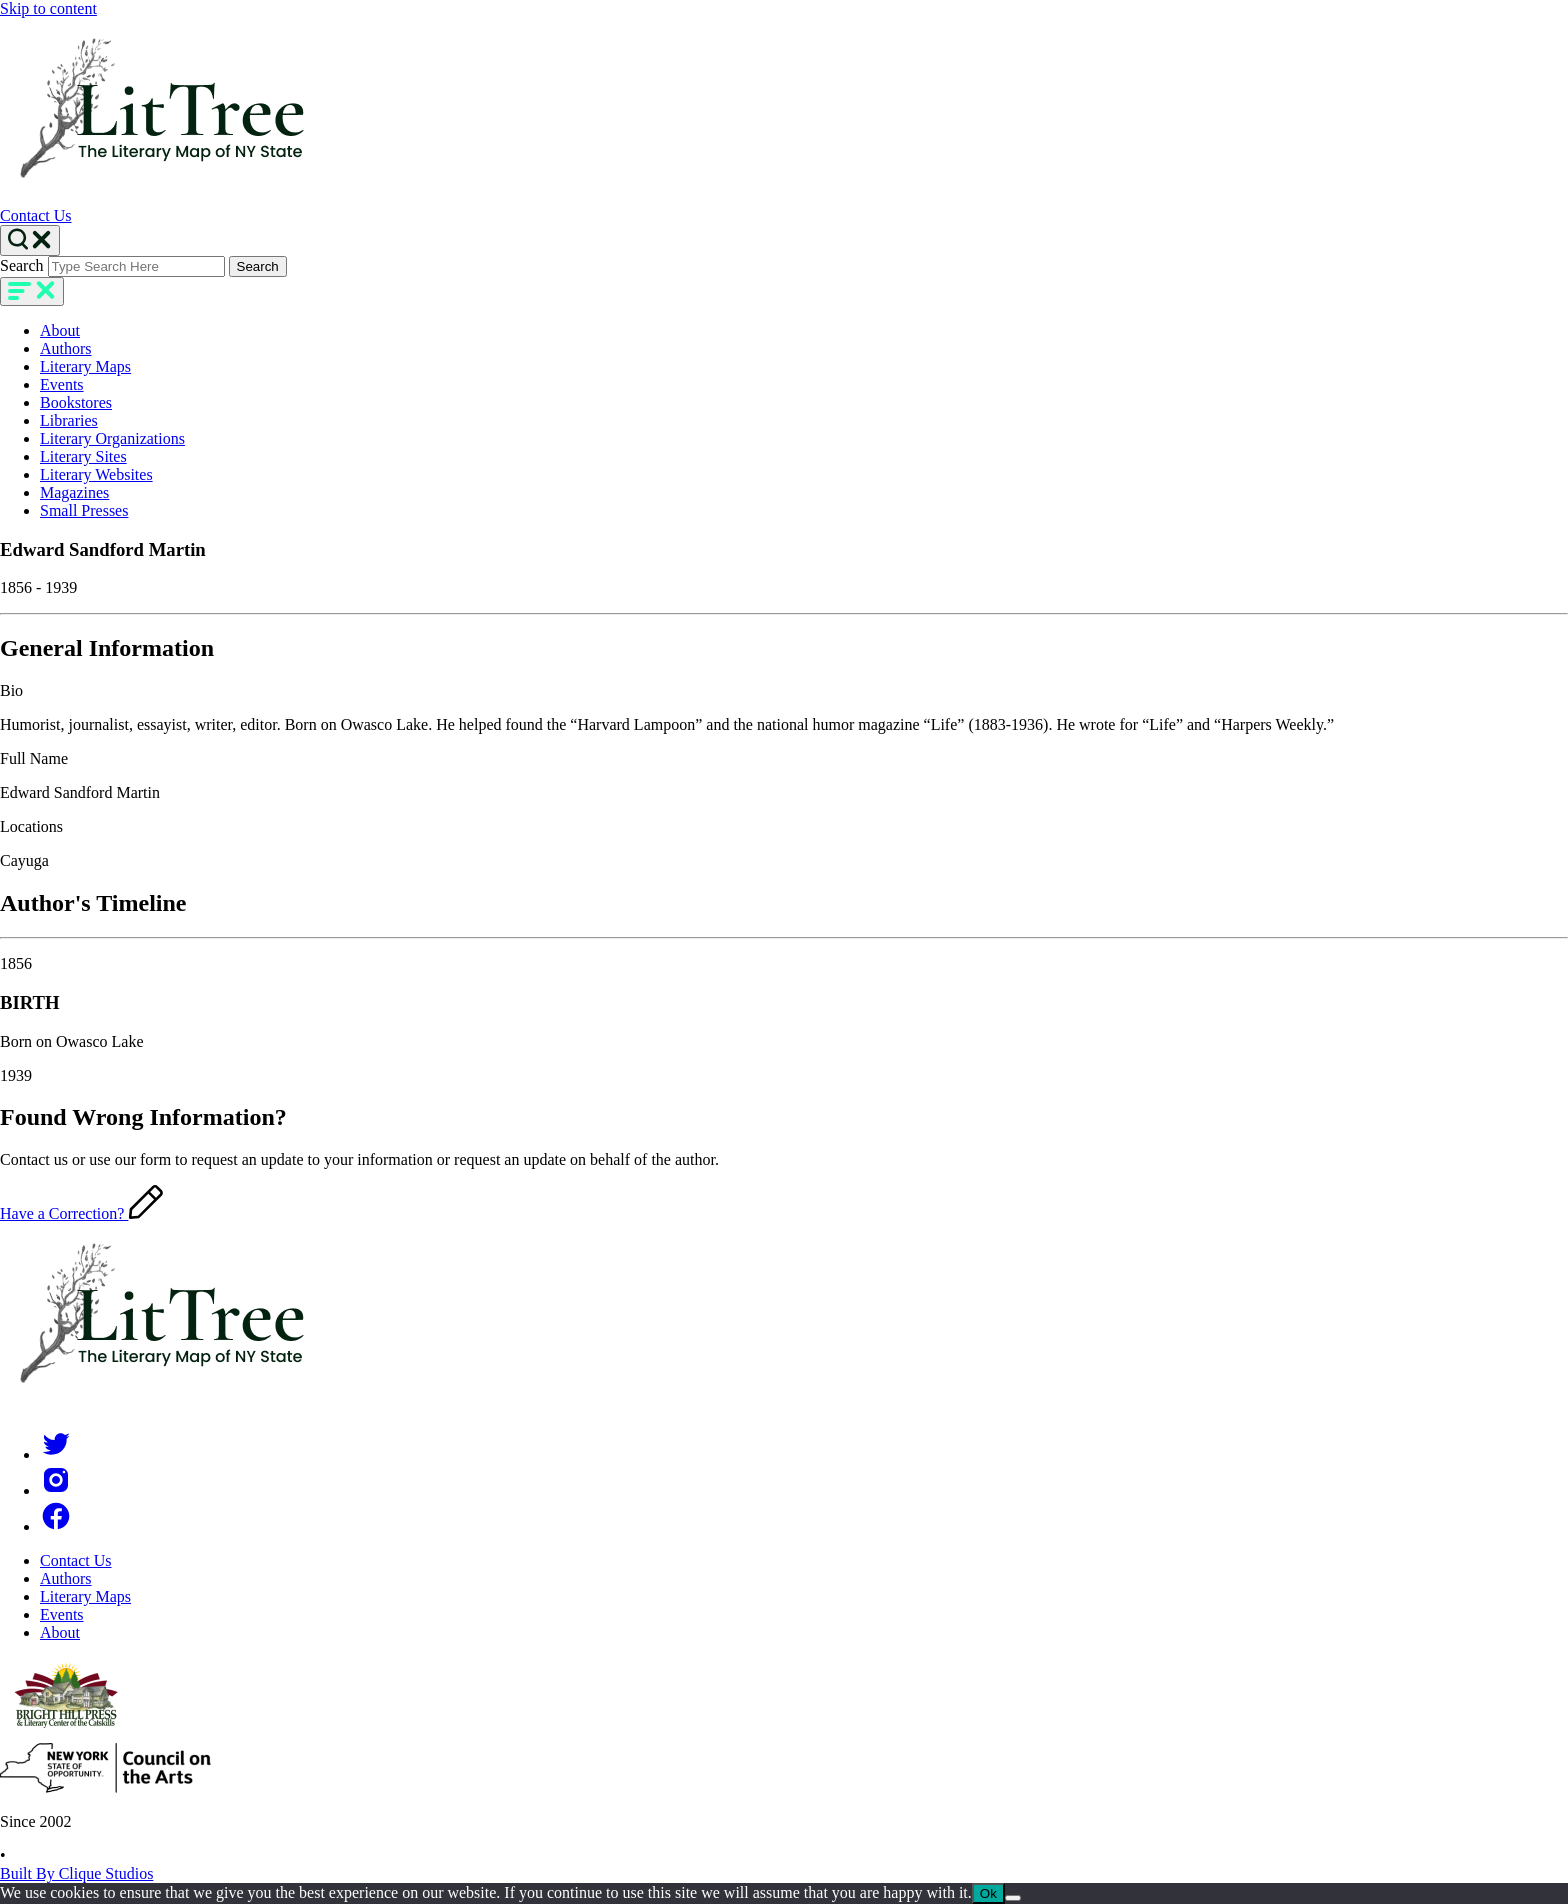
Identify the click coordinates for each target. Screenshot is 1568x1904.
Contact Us (36, 215)
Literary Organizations (112, 438)
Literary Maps (85, 366)
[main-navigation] (32, 291)
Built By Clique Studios (76, 1873)
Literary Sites (83, 456)
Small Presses (84, 510)
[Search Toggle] (30, 240)
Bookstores (76, 402)
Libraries (69, 420)
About (60, 330)
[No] (1013, 1898)
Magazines (74, 492)
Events (62, 384)
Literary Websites (96, 474)
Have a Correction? (81, 1213)
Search (22, 265)
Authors (66, 348)
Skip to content (48, 8)
